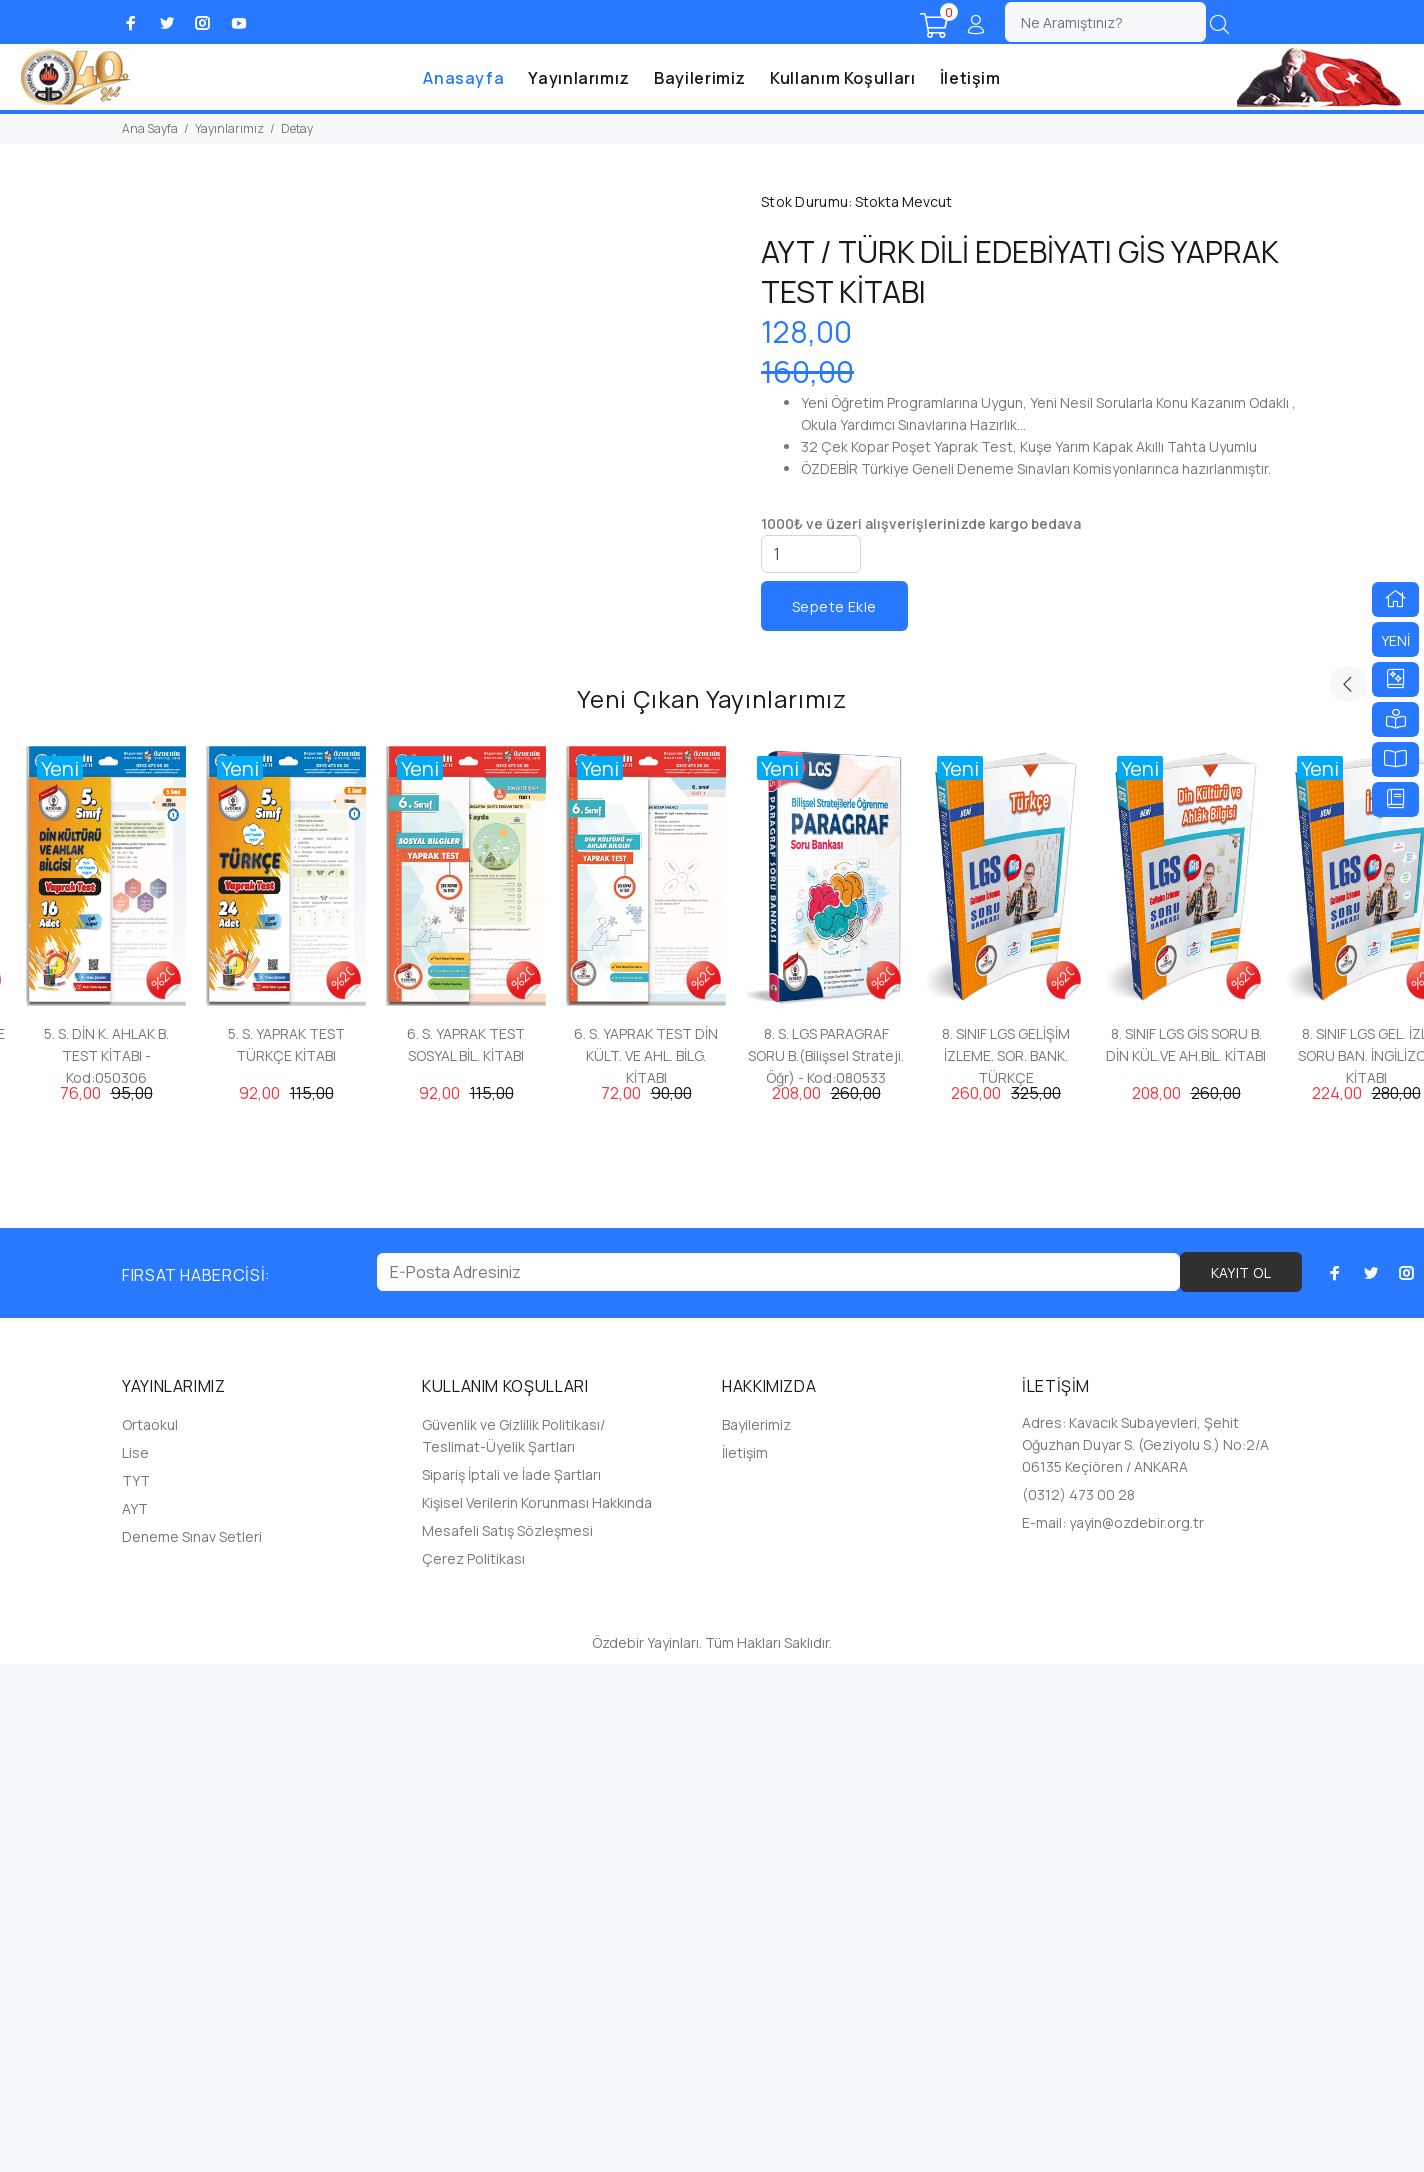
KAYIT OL (1241, 1780)
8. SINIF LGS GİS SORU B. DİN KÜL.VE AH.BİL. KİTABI (1186, 1552)
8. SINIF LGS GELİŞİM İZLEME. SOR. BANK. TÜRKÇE (1006, 1563)
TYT (136, 1988)
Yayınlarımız (579, 78)
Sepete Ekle (834, 606)
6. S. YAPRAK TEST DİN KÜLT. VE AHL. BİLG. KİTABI (646, 1563)
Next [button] (1395, 1192)
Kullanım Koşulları (843, 78)
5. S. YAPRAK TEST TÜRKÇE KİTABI (286, 1552)
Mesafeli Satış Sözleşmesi (507, 2038)
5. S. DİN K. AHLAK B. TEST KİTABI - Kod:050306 (106, 1563)
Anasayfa (463, 78)
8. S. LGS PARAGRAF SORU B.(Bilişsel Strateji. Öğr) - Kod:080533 (826, 1563)
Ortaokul (150, 1932)
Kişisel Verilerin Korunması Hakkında (537, 2010)
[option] (106, 1413)
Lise (135, 1960)
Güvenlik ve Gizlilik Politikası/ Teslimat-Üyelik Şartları (513, 1943)
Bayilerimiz (700, 78)
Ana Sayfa (150, 128)
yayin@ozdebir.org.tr (1136, 2030)
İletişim (970, 78)
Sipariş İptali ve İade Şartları (511, 1982)
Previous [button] (1348, 1192)
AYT (135, 2016)
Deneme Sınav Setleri (192, 2044)
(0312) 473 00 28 (1078, 2002)
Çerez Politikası (473, 2066)
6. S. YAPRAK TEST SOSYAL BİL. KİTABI (466, 1552)
